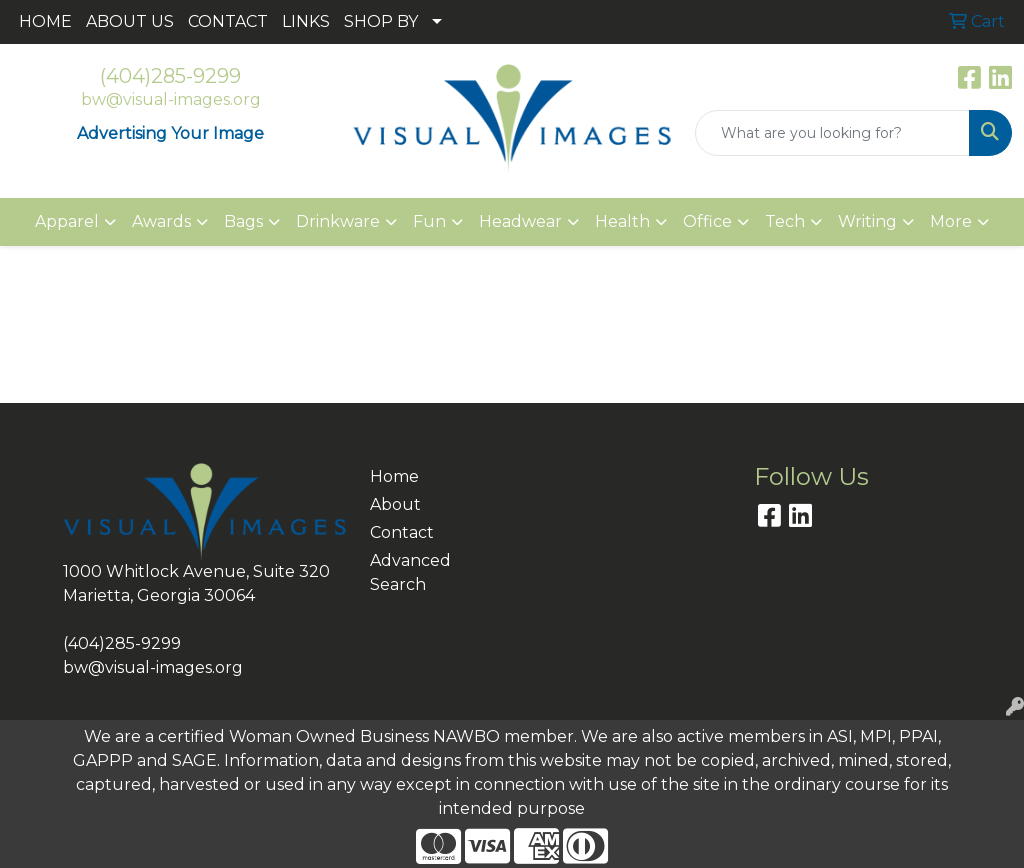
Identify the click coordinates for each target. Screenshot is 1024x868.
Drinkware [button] (338, 221)
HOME (45, 21)
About (395, 504)
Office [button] (707, 221)
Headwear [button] (520, 221)
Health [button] (622, 221)
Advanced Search (406, 572)
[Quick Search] (832, 133)
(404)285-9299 (170, 76)
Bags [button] (243, 221)
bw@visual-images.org (171, 99)
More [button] (951, 221)
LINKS (306, 21)
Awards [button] (161, 221)
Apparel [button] (67, 221)
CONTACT (228, 21)
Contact (402, 532)
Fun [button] (429, 221)
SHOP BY (381, 21)
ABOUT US (130, 21)
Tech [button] (785, 221)
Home (394, 476)
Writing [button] (867, 221)
